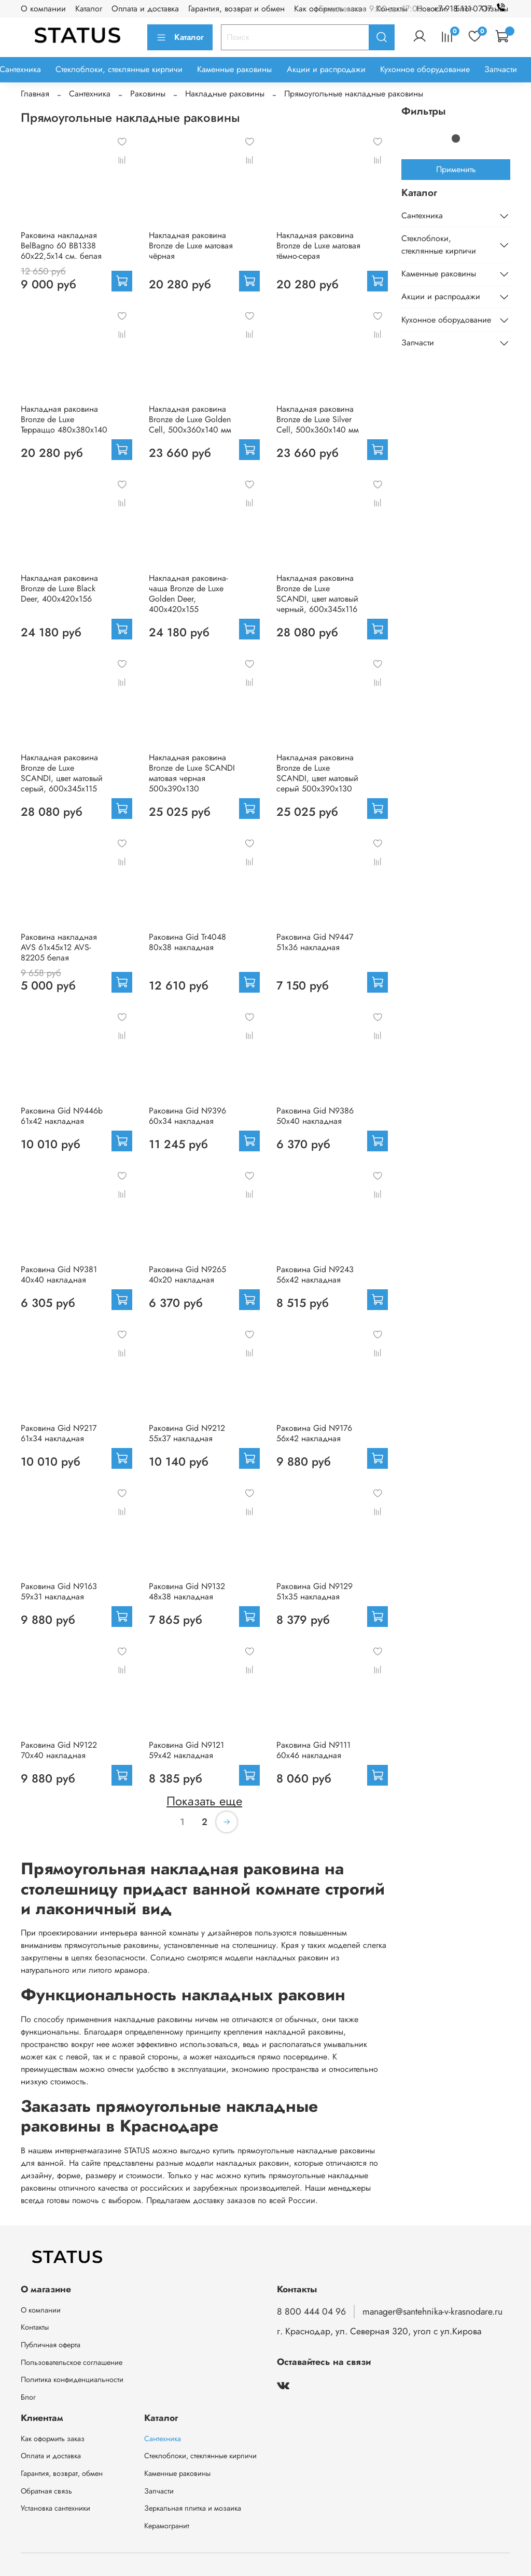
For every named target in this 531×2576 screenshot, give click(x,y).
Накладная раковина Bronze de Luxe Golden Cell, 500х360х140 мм (190, 419)
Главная (35, 94)
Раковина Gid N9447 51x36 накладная (314, 942)
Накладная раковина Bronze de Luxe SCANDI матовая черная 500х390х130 (192, 773)
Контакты (35, 2327)
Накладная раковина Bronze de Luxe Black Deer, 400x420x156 (59, 588)
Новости (431, 9)
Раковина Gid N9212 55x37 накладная (187, 1433)
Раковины (147, 94)
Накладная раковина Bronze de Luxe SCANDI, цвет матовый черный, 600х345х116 (317, 593)
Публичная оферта (50, 2345)
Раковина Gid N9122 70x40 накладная (59, 1750)
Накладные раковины (224, 94)
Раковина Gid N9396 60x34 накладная (187, 1116)
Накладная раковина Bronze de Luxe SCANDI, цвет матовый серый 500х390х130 (317, 773)
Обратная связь (46, 2491)
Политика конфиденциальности (72, 2379)
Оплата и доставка (145, 9)
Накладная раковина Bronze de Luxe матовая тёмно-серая (318, 245)
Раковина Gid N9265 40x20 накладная (187, 1274)
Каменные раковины (234, 69)
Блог (28, 2397)
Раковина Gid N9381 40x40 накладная (59, 1274)
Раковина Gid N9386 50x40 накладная (315, 1116)
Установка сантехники (55, 2508)
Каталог (88, 9)
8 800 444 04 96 (311, 2311)
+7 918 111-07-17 (471, 9)
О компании (43, 9)
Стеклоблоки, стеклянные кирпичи (119, 69)
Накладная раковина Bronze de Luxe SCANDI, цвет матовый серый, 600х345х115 (62, 773)
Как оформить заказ (53, 2438)
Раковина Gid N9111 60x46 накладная (313, 1750)
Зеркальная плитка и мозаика (192, 2508)
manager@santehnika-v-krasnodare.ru (432, 2311)
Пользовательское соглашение (71, 2362)
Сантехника (89, 94)
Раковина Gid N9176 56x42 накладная (314, 1433)
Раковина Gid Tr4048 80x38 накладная (187, 942)
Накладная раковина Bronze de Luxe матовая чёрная (191, 245)
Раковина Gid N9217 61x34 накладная (58, 1433)
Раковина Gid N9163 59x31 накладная (59, 1591)
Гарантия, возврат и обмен (236, 9)
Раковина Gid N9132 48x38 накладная (187, 1591)
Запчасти (500, 69)
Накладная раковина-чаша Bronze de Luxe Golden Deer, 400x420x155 (188, 593)
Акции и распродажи (326, 69)
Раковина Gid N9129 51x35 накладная (314, 1591)
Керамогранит (166, 2526)
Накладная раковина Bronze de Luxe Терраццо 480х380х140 (64, 419)
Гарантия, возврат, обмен (62, 2473)
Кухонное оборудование (425, 69)
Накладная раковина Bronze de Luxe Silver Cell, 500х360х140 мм (317, 419)
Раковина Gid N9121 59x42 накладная (186, 1750)
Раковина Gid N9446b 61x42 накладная (62, 1116)
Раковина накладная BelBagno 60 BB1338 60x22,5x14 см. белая (61, 245)
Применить (456, 169)
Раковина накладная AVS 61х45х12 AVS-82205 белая (59, 947)
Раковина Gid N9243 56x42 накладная (315, 1274)
